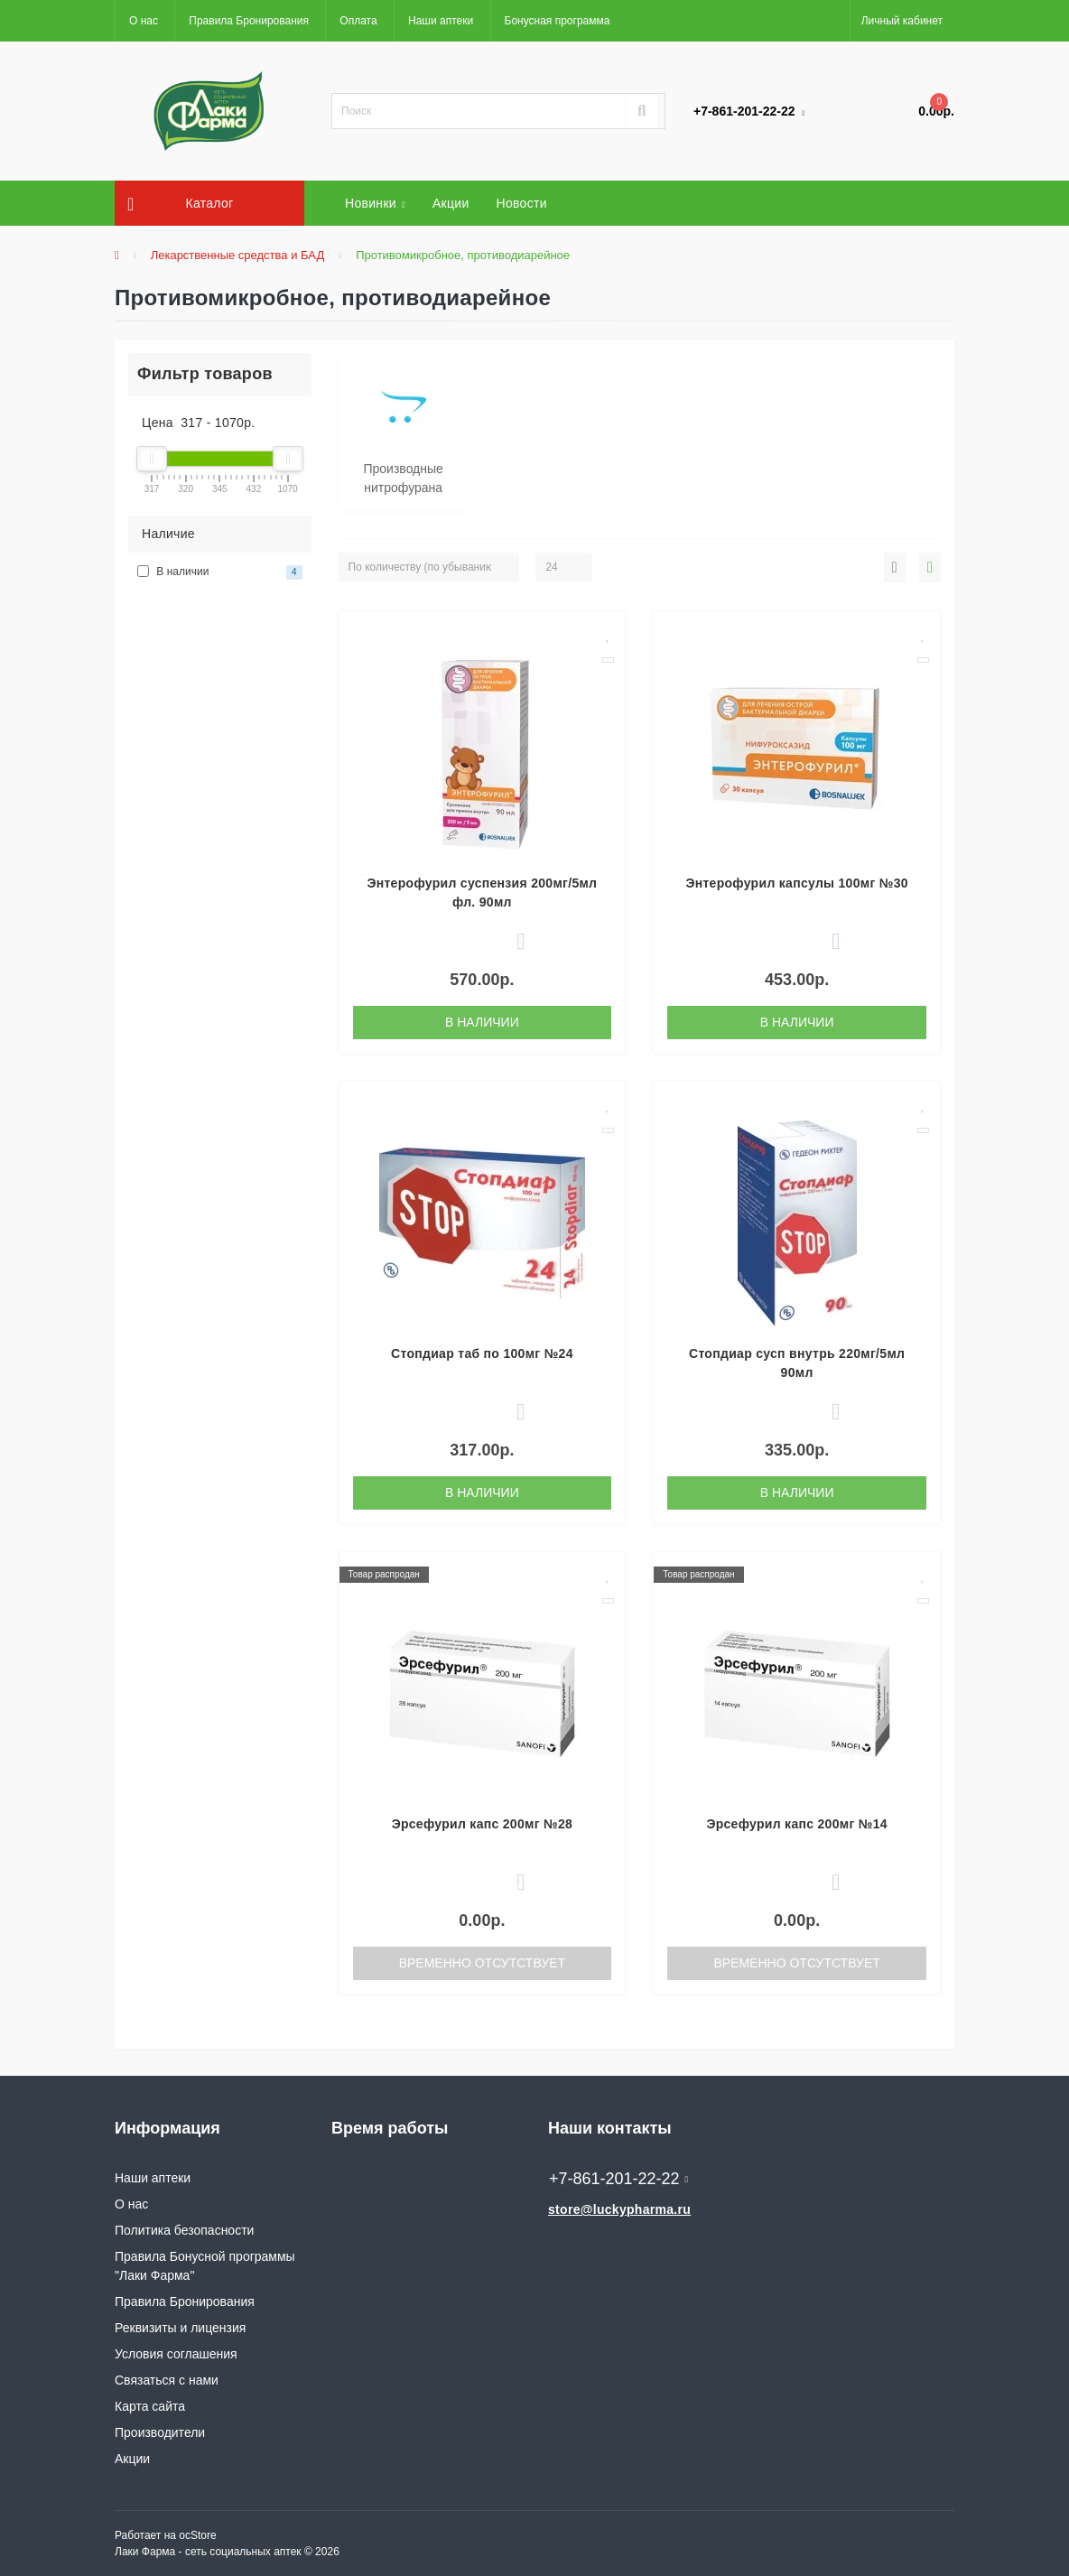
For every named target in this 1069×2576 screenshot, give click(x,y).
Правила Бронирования (249, 20)
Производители (160, 2432)
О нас (143, 20)
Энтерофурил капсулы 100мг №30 (796, 883)
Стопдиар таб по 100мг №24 (482, 1353)
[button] (902, 21)
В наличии (482, 1022)
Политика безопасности (184, 2230)
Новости (522, 203)
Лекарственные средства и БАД (238, 255)
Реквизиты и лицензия (180, 2327)
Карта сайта (150, 2406)
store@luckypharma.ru (619, 2209)
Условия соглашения (176, 2354)
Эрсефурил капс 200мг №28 (482, 1824)
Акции (450, 203)
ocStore (197, 2535)
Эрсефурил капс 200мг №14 (796, 1824)
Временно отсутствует (482, 1963)
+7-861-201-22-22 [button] (618, 2179)
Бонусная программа (557, 20)
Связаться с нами (166, 2380)
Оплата (357, 20)
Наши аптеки (440, 20)
